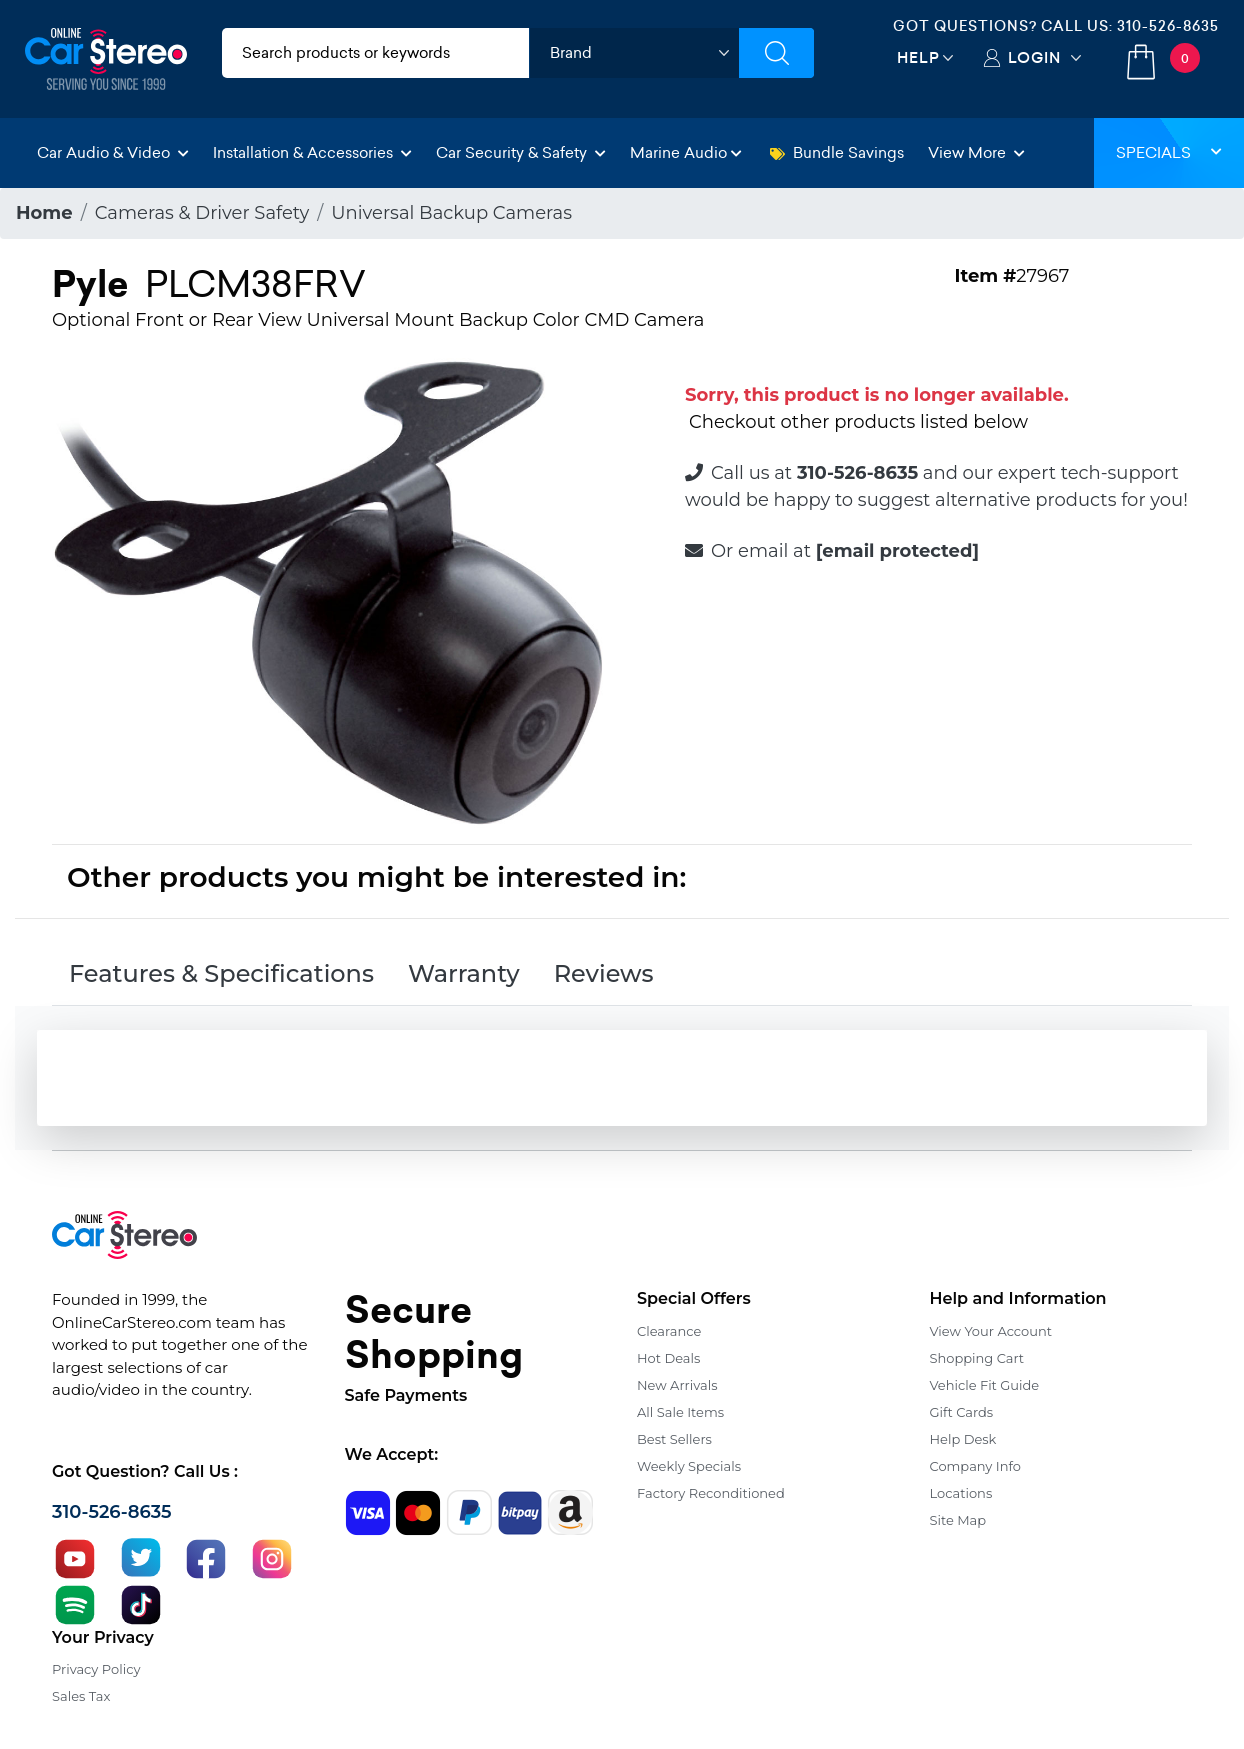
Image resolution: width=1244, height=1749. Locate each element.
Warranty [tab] (464, 973)
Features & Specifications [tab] (221, 973)
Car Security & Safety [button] (521, 152)
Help (918, 57)
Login (1034, 57)
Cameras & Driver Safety (202, 213)
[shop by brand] (634, 53)
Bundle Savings (837, 152)
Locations (961, 1493)
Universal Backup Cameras (451, 213)
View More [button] (976, 152)
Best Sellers (674, 1439)
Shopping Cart (977, 1358)
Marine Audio (686, 152)
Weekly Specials (689, 1466)
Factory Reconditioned (711, 1493)
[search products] (375, 53)
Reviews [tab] (604, 973)
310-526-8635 (1168, 26)
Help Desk (963, 1439)
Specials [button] (1169, 152)
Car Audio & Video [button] (113, 152)
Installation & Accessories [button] (312, 152)
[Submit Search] (776, 53)
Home (44, 213)
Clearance (669, 1331)
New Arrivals (677, 1385)
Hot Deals (668, 1358)
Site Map (958, 1520)
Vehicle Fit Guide (985, 1385)
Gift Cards (962, 1412)
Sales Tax (81, 1696)
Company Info (975, 1466)
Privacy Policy (96, 1669)
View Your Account (991, 1331)
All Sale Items (680, 1412)
